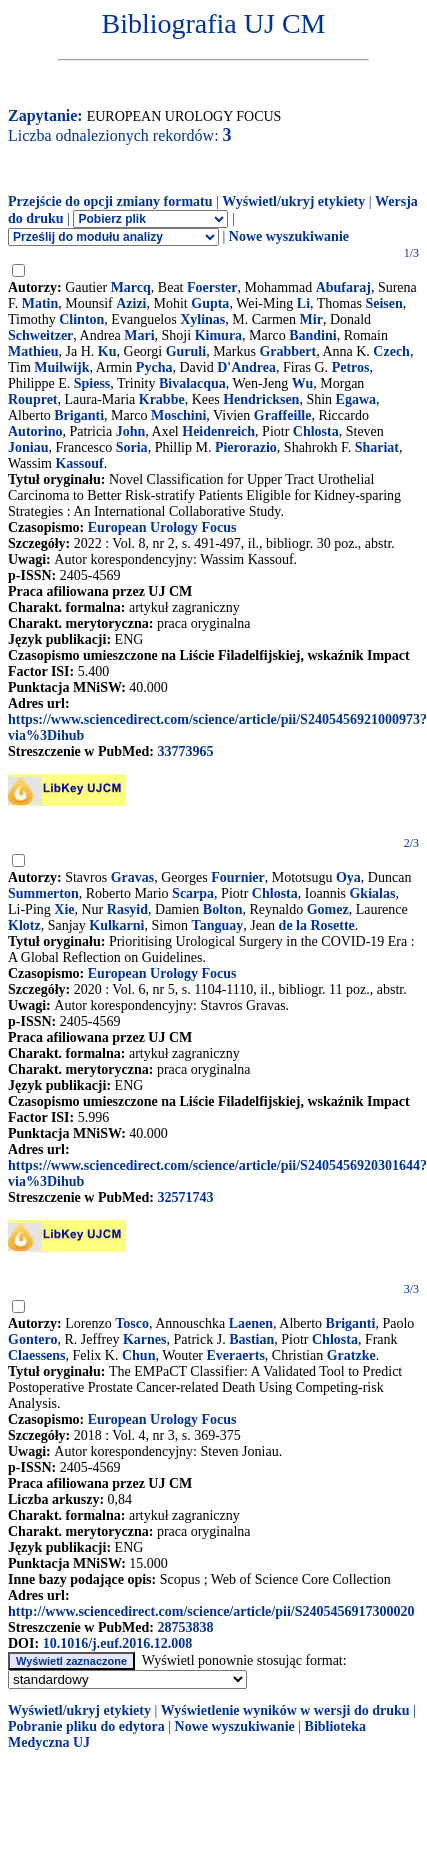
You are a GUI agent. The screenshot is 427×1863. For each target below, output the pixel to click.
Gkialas (372, 893)
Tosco (132, 1323)
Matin (40, 303)
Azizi (131, 303)
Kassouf (79, 463)
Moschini (178, 415)
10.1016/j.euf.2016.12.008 (118, 1643)
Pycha (154, 367)
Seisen (383, 303)
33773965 (185, 751)
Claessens (37, 1355)
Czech (391, 351)
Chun (138, 1355)
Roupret (33, 399)
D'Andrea (246, 367)
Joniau (28, 447)
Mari (139, 335)
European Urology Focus (162, 527)
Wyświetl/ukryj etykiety (293, 201)
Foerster (212, 287)
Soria (132, 447)
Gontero (33, 1339)
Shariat (377, 447)
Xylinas (202, 319)
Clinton (81, 319)
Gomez (328, 909)
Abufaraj (343, 287)
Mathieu (33, 351)
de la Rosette (317, 925)
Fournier (238, 877)
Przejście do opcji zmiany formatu (110, 201)
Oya (348, 877)
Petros (351, 367)
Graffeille (283, 415)
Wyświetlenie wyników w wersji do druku (285, 1710)
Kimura (218, 335)
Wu (303, 383)
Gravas (133, 877)
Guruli (186, 351)
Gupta (210, 303)
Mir (311, 319)
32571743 (185, 1197)
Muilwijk (61, 367)
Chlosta (316, 431)
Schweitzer (40, 335)
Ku (107, 351)
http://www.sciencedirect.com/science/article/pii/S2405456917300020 (211, 1611)
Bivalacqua (192, 383)
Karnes (145, 1339)
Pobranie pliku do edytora (86, 1726)
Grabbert (287, 351)
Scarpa (193, 893)
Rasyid (127, 909)
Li (303, 303)
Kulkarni (116, 925)
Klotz (24, 925)
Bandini (312, 335)
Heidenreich (218, 431)
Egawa (356, 399)
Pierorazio (246, 447)
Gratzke (351, 1355)
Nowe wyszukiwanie (289, 236)
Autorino (35, 431)
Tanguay (218, 925)
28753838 (185, 1627)
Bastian (251, 1339)
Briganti (79, 415)
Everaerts (236, 1355)
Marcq (131, 287)
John (131, 431)
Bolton (223, 909)
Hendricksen (261, 399)
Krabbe (162, 399)
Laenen (251, 1323)
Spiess (92, 383)
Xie (64, 909)
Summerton (43, 893)
